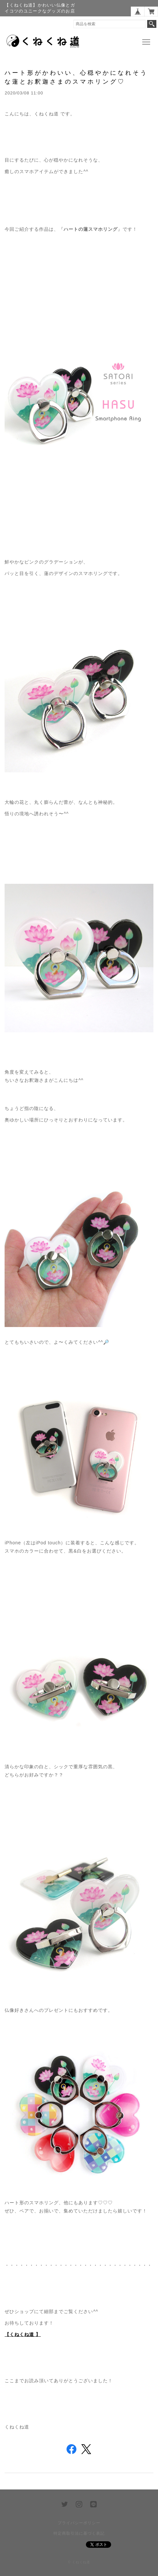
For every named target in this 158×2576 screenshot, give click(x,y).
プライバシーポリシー (79, 2523)
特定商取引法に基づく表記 (79, 2533)
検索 (151, 24)
